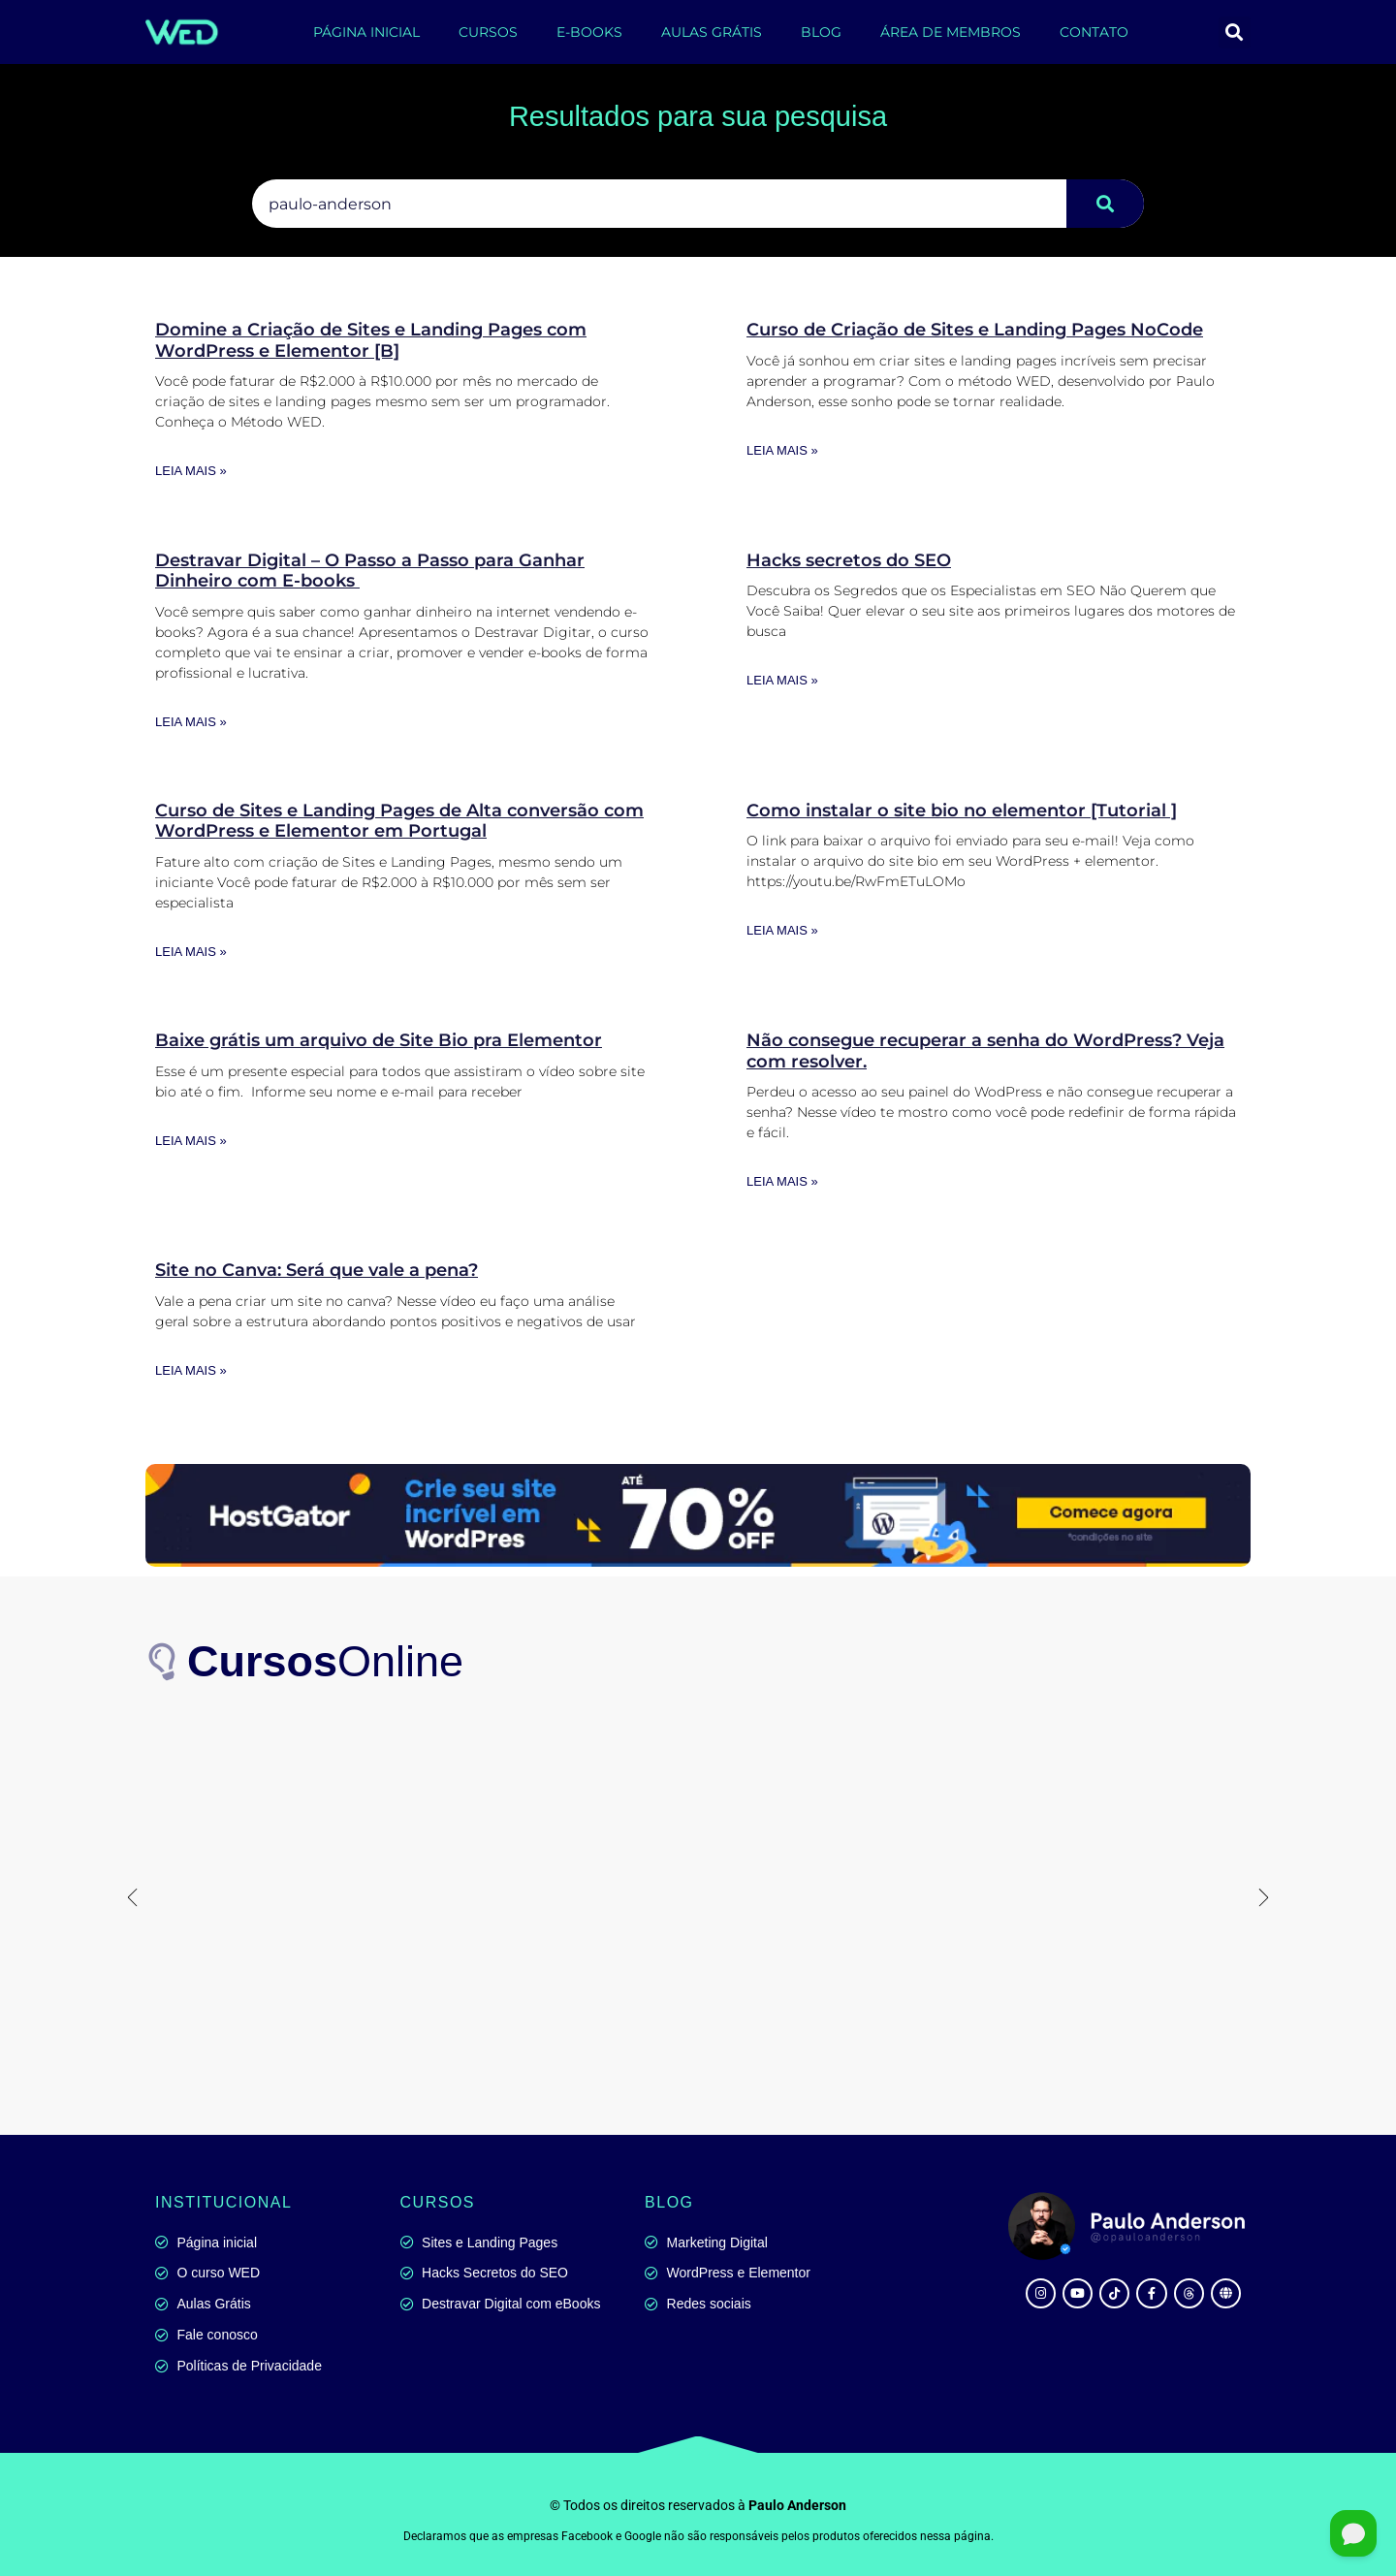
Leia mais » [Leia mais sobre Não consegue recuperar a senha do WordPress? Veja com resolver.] (782, 1181)
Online (326, 1661)
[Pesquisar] (1105, 203)
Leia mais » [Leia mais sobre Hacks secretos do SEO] (782, 680)
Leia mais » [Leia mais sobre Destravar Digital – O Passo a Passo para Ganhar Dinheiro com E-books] (191, 722)
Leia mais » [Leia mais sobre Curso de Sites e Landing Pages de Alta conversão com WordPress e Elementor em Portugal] (191, 951)
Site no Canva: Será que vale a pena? (316, 1270)
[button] (1235, 32)
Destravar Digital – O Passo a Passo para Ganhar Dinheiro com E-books (370, 571)
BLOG (821, 32)
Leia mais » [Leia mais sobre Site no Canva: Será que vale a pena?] (191, 1370)
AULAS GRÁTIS (711, 32)
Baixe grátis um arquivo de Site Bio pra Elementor (378, 1040)
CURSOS (488, 32)
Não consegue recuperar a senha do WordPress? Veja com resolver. (985, 1051)
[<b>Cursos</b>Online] (164, 1661)
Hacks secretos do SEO (848, 560)
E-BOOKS (589, 32)
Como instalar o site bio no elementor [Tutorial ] (961, 810)
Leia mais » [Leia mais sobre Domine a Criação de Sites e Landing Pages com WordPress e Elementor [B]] (191, 470)
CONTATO (1094, 32)
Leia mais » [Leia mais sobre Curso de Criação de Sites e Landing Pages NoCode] (782, 450)
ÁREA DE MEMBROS (950, 32)
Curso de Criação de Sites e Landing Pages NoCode (974, 329)
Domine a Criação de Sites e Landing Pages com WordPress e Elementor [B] (371, 340)
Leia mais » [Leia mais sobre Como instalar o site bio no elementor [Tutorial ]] (782, 930)
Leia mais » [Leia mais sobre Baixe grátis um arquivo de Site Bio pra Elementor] (191, 1140)
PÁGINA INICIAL (366, 32)
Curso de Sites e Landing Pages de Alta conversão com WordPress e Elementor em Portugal (399, 821)
